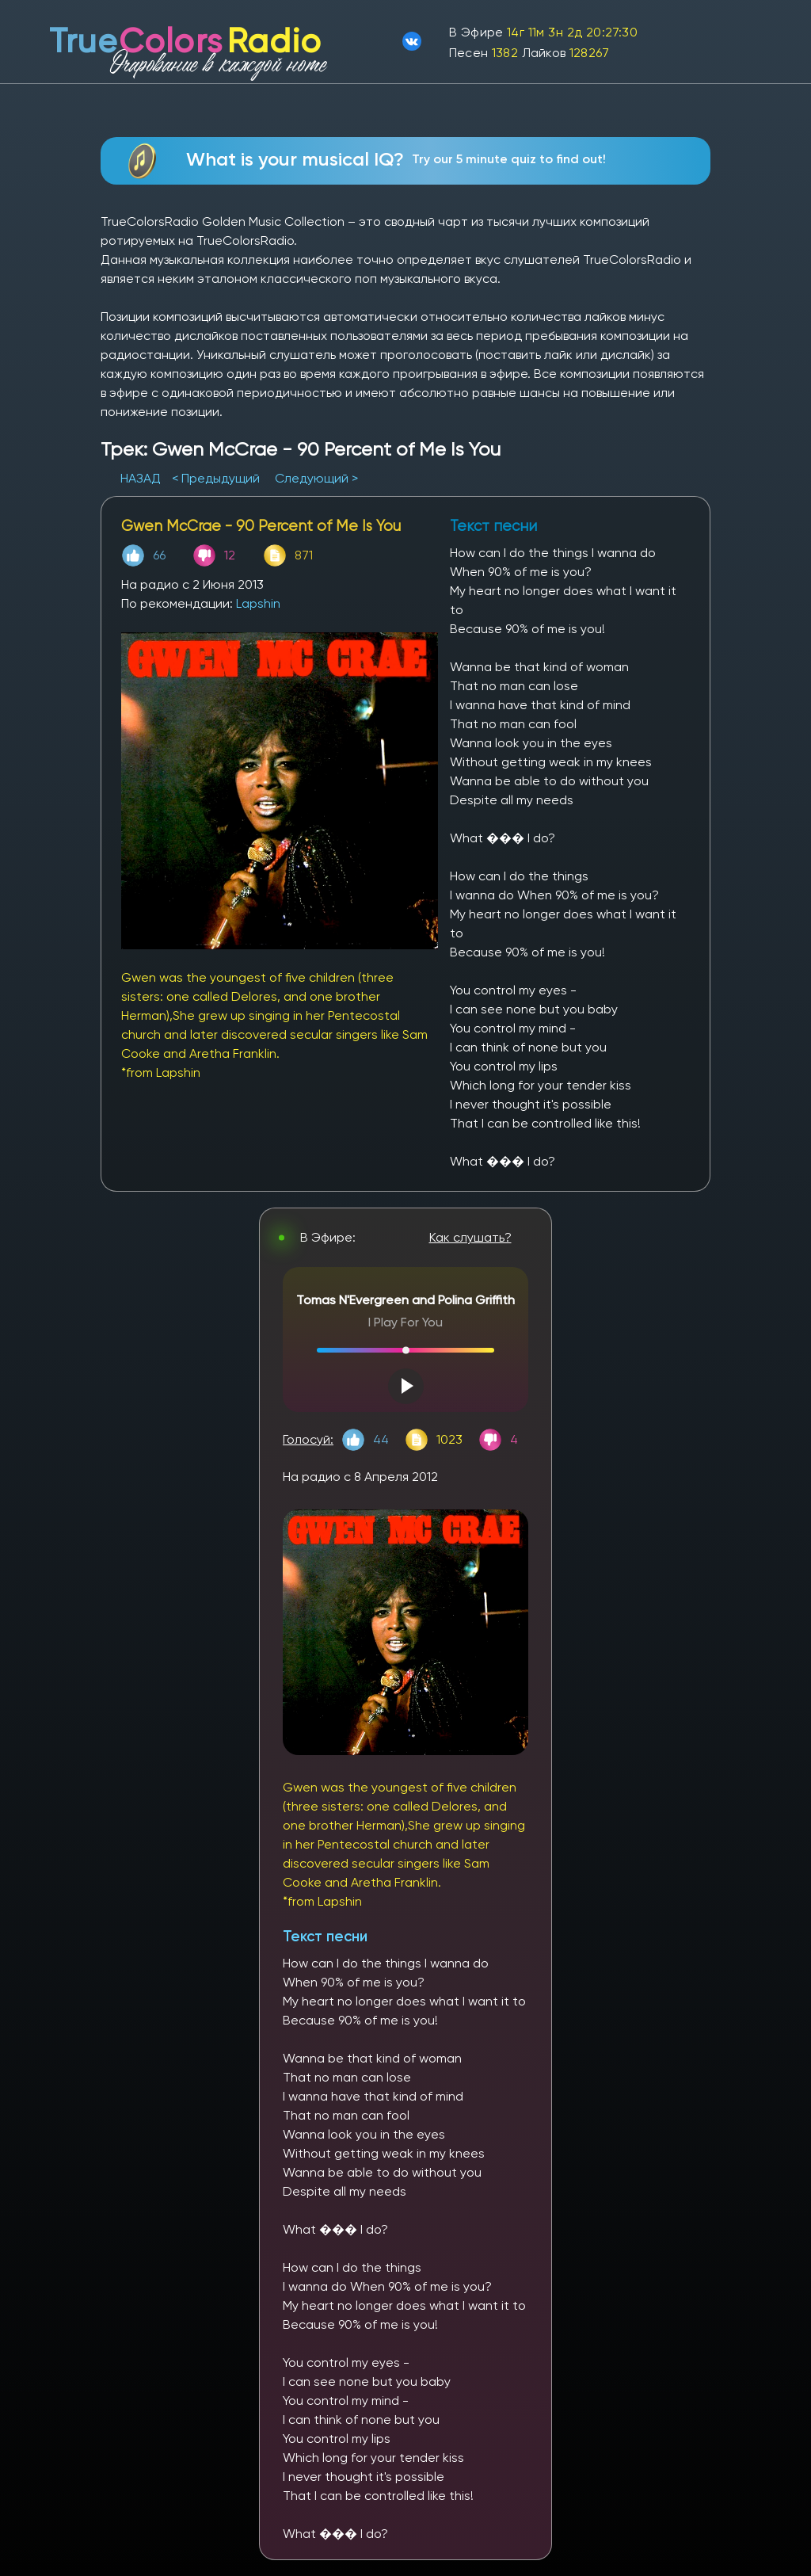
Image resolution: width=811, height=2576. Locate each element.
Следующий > (316, 478)
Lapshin (258, 603)
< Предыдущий (216, 478)
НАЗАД (142, 478)
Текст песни (325, 1936)
